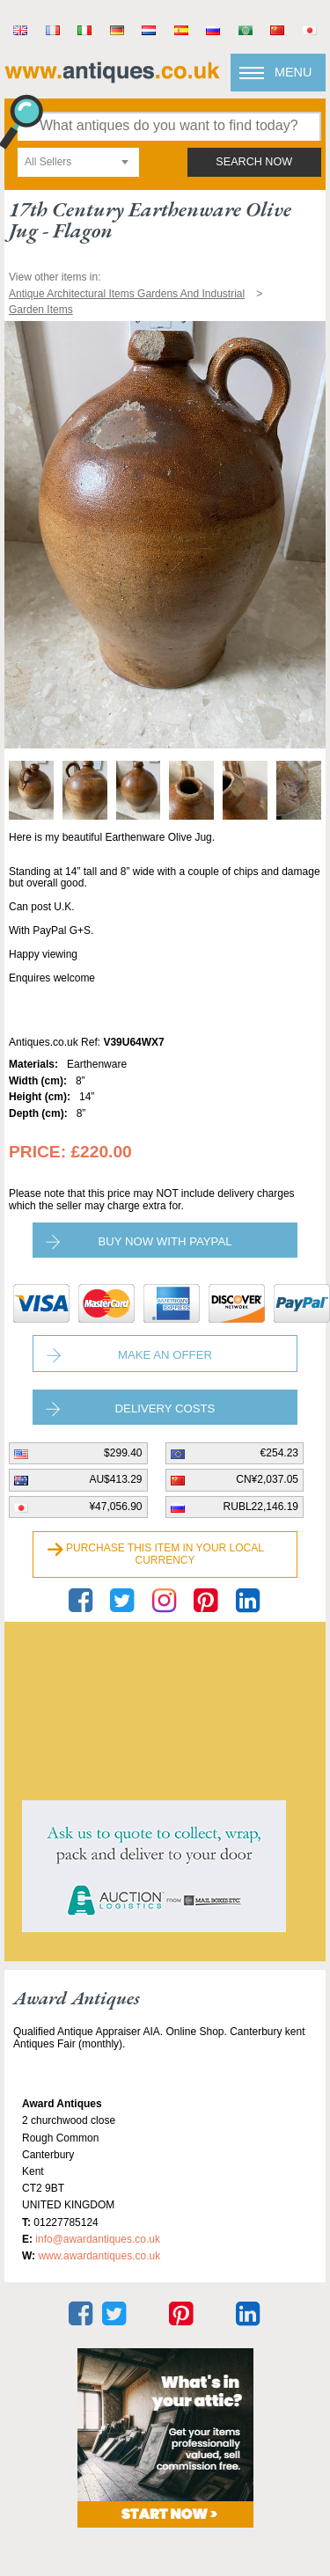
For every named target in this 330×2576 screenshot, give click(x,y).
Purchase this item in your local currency (165, 1554)
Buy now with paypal (164, 1241)
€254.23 (279, 1453)
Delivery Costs (165, 1408)
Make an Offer (165, 1354)
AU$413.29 (115, 1479)
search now (254, 162)
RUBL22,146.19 (261, 1506)
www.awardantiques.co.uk (99, 2256)
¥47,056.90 (115, 1506)
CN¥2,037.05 (267, 1479)
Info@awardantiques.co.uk (97, 2239)
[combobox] (78, 162)
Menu (293, 72)
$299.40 (123, 1453)
